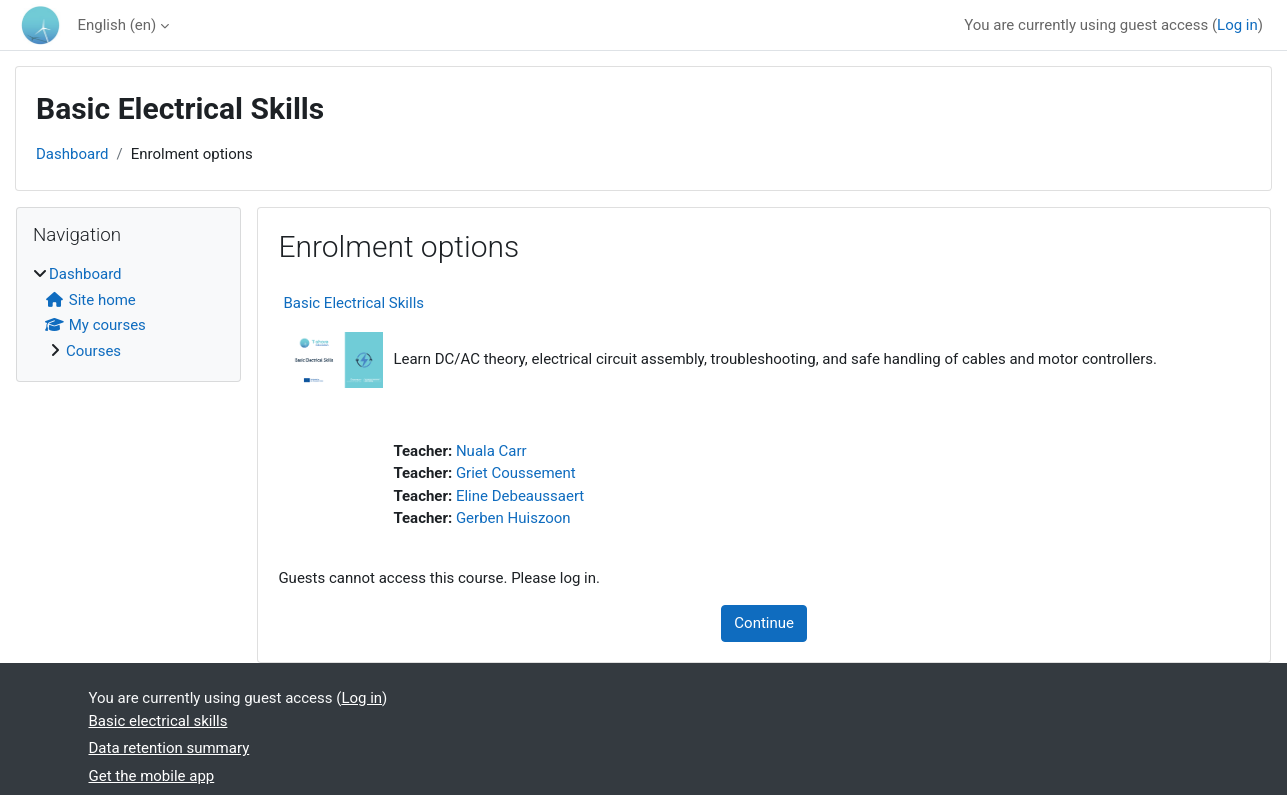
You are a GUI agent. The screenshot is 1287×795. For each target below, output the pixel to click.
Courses (93, 351)
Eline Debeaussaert (520, 496)
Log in (1237, 25)
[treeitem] (128, 312)
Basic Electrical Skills (353, 303)
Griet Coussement (516, 473)
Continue (764, 623)
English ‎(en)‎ (116, 25)
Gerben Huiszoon (513, 518)
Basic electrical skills (158, 721)
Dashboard (72, 154)
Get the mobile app (152, 776)
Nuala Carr (491, 451)
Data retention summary (169, 748)
